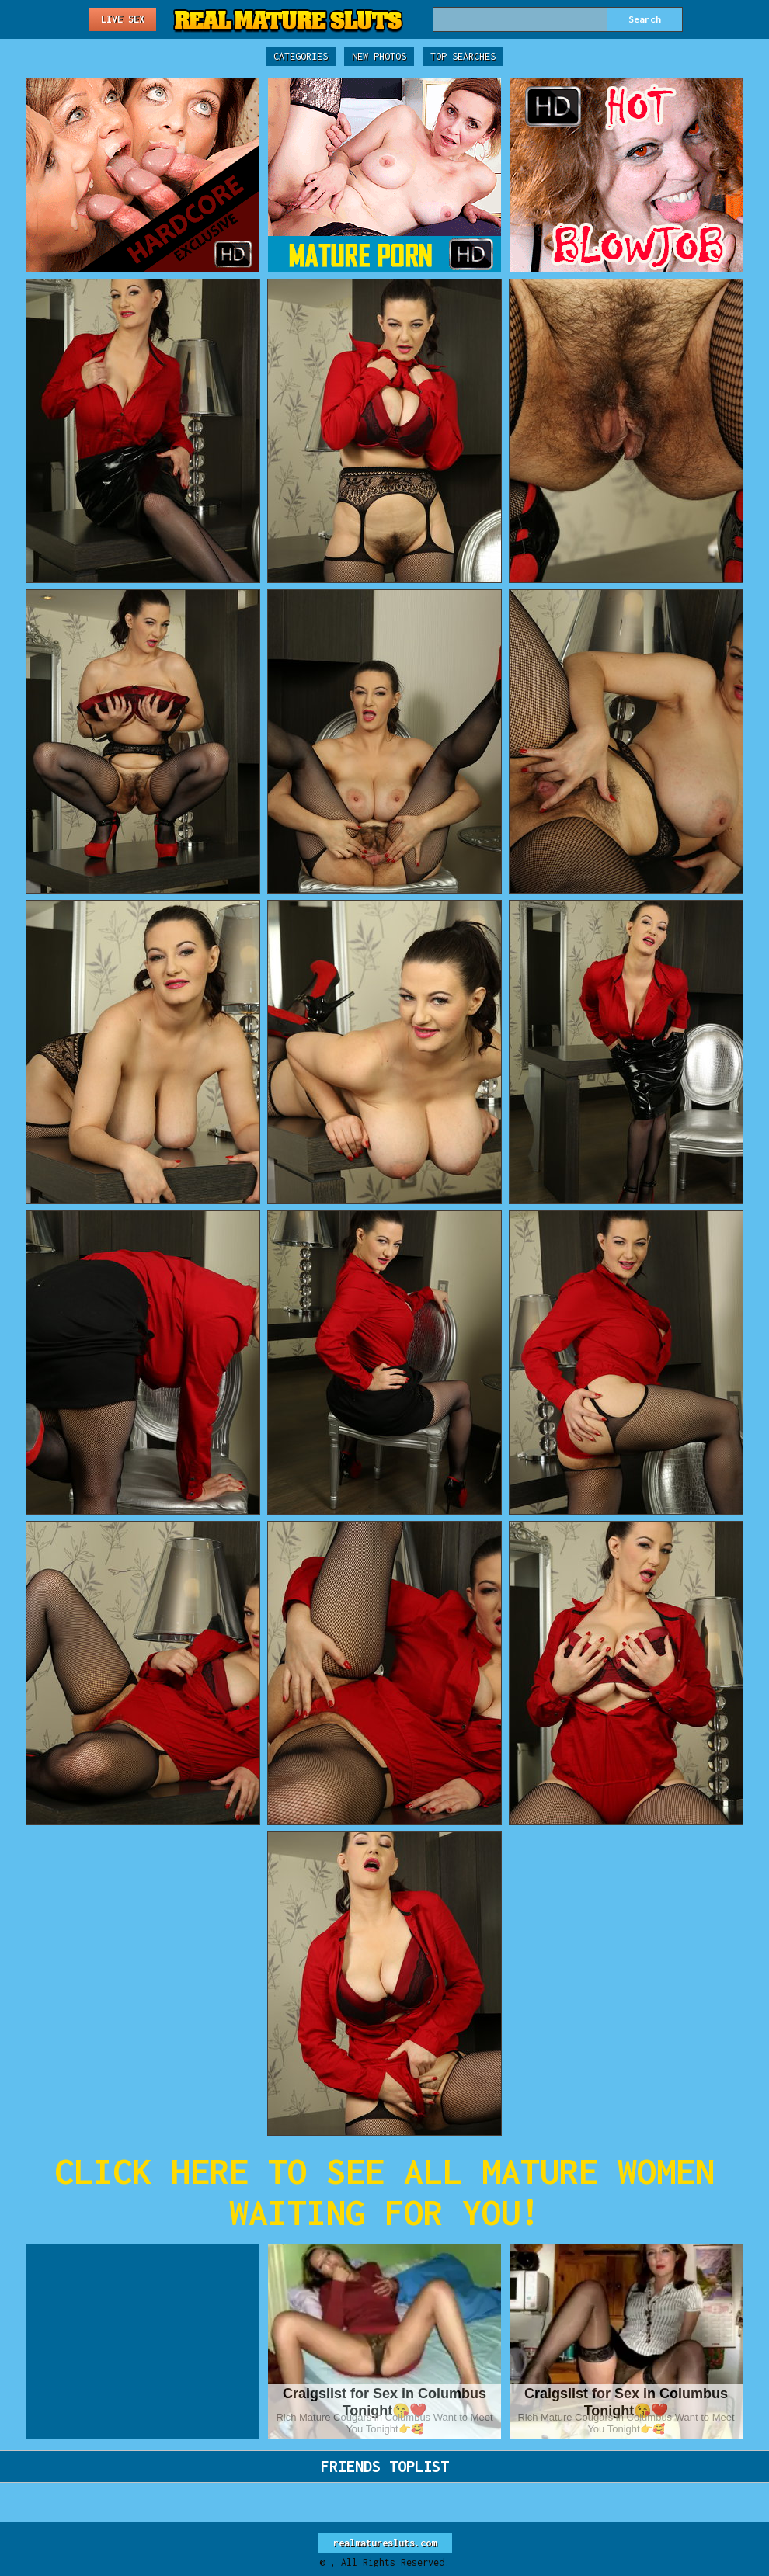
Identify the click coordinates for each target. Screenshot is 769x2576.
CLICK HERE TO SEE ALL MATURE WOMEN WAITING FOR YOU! (384, 2192)
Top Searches (463, 56)
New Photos (379, 56)
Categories (300, 56)
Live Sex (122, 19)
